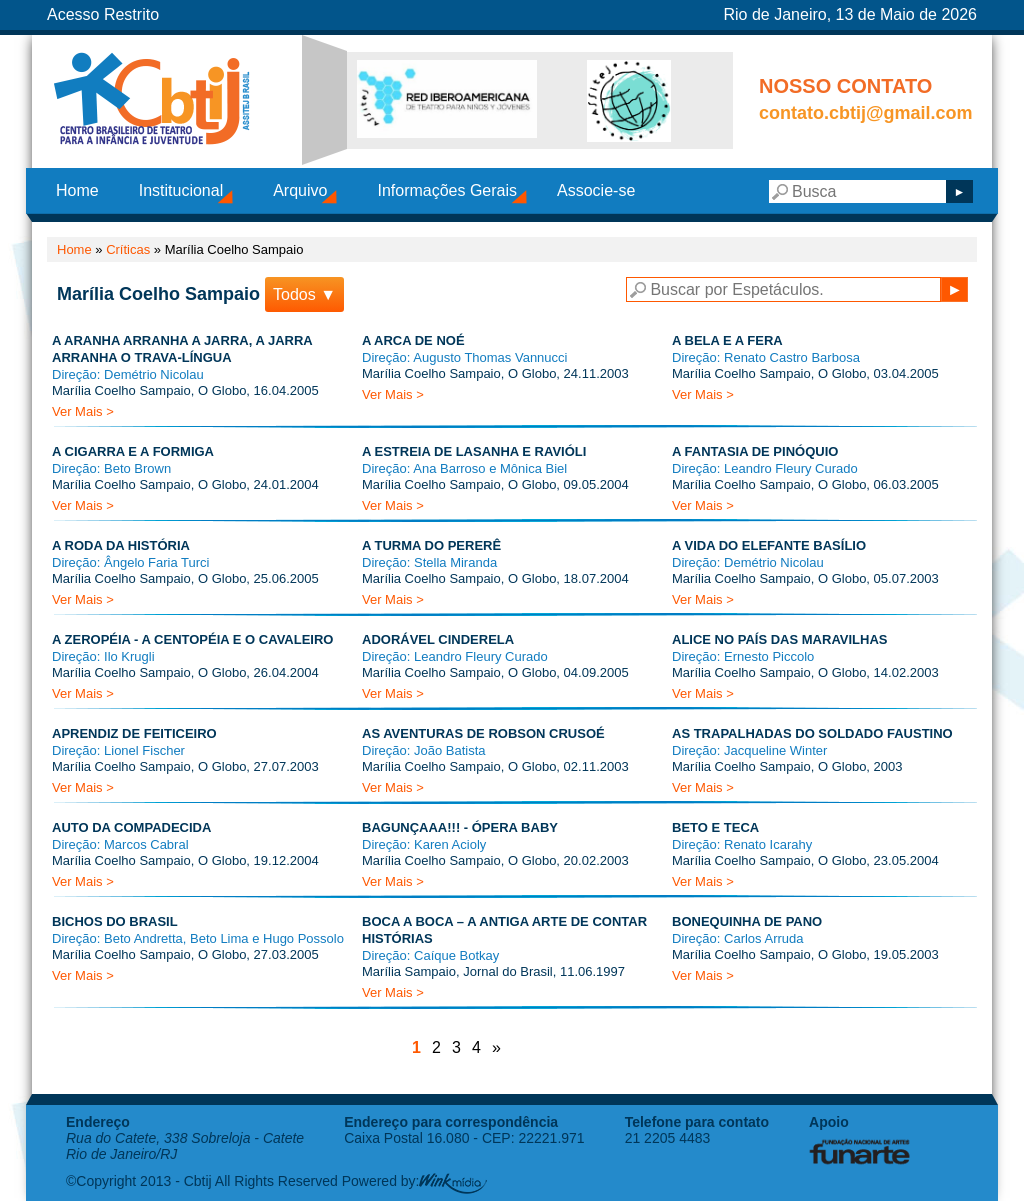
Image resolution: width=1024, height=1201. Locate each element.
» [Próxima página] (496, 1047)
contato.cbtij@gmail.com (866, 113)
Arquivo (300, 190)
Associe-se (596, 190)
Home (77, 190)
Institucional (181, 190)
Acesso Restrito (103, 14)
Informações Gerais (447, 190)
